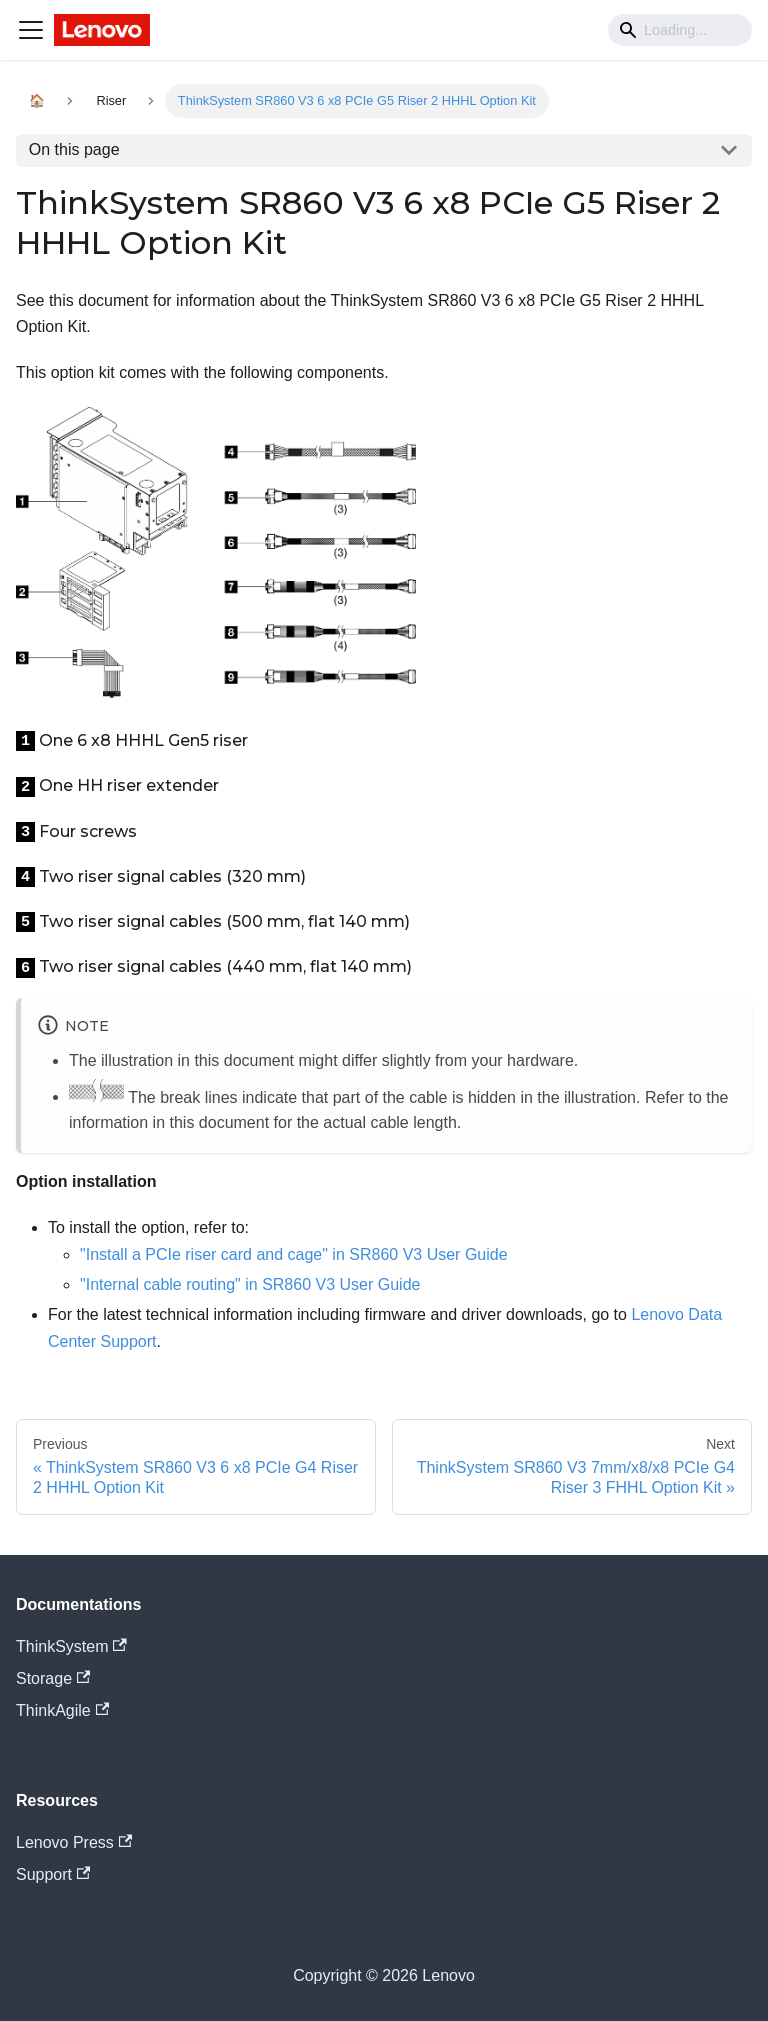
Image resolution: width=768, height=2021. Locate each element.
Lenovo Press (74, 1842)
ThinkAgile (62, 1710)
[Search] (680, 30)
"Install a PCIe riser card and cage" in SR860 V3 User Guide (294, 1254)
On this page (74, 149)
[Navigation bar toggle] (31, 30)
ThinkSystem (71, 1646)
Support (53, 1874)
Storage (53, 1678)
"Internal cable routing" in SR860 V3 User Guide (250, 1284)
